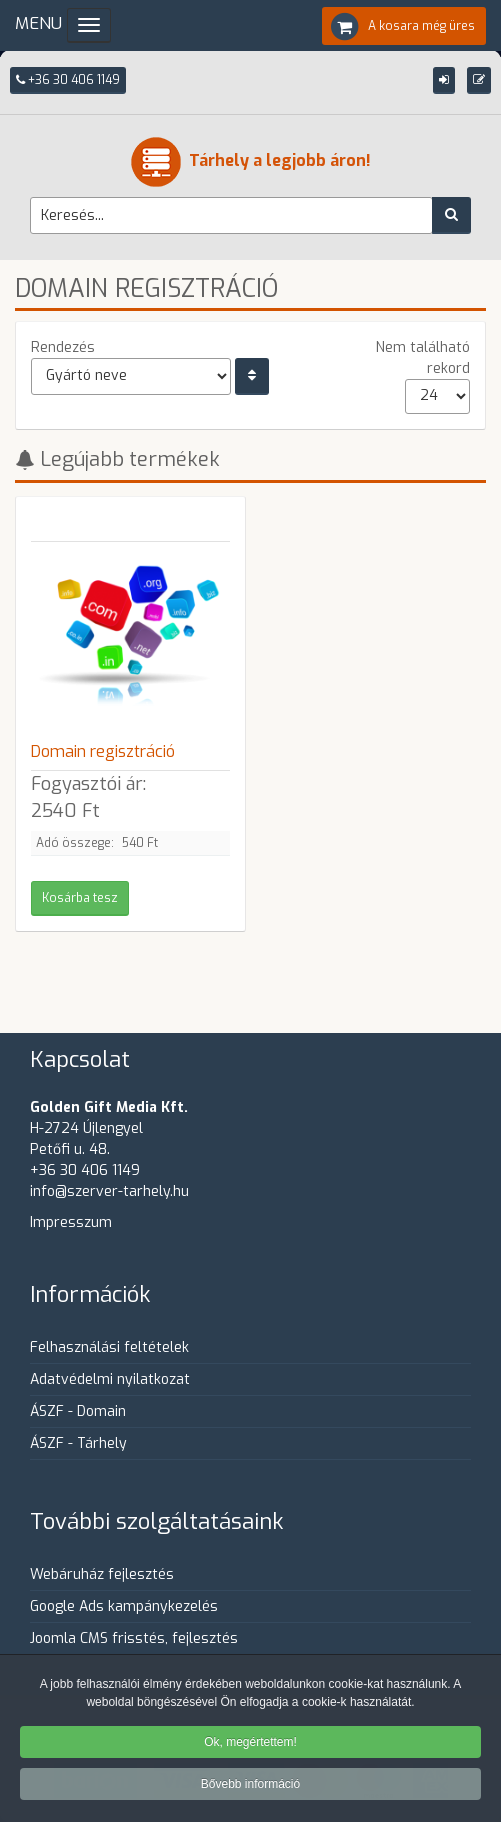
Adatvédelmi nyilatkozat (110, 1379)
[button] (444, 80)
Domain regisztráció (103, 751)
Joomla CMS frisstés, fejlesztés (134, 1638)
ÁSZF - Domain (78, 1411)
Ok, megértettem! (250, 1744)
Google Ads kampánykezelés (124, 1606)
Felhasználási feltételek (109, 1347)
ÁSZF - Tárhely (78, 1443)
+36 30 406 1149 (68, 80)
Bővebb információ (250, 1786)
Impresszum (71, 1222)
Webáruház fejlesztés (102, 1574)
